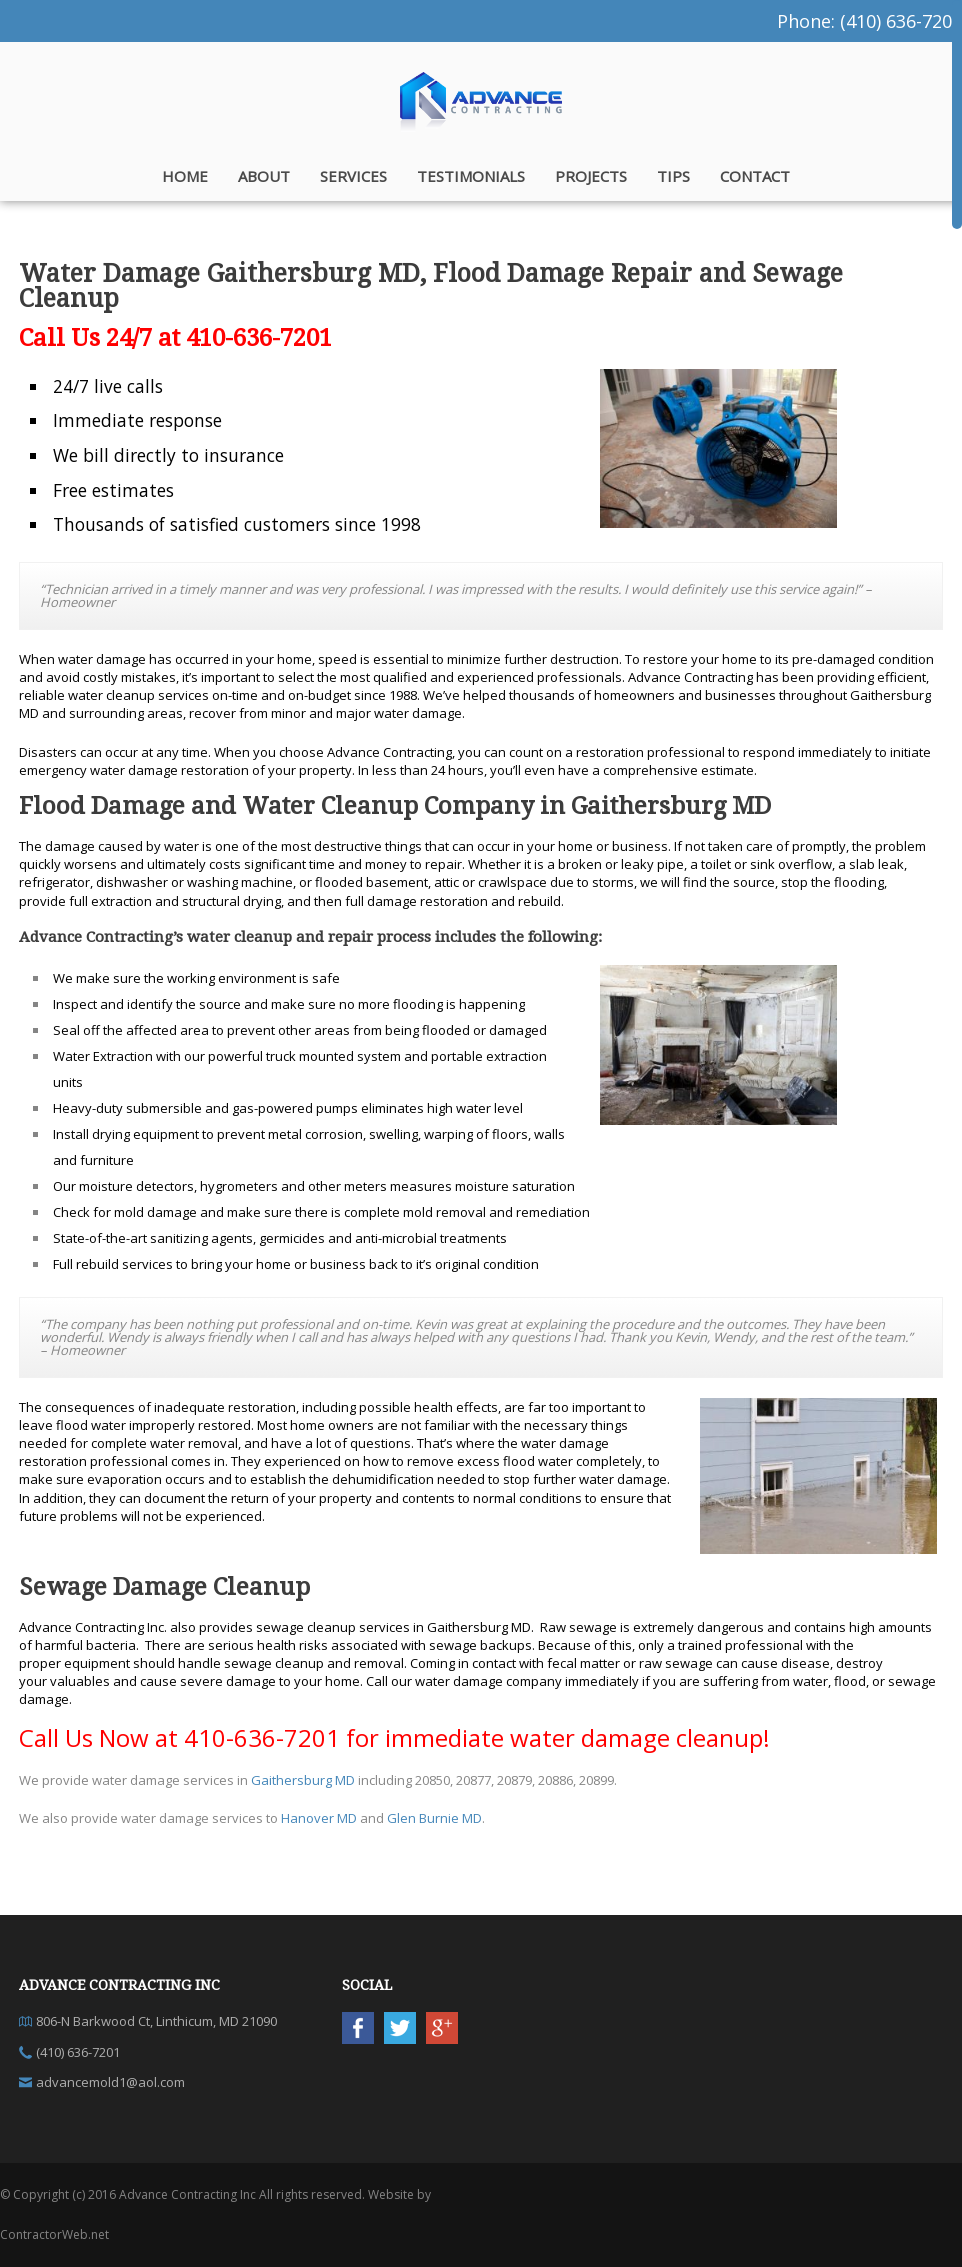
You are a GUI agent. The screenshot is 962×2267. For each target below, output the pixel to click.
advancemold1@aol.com (110, 2082)
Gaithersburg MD (303, 1780)
